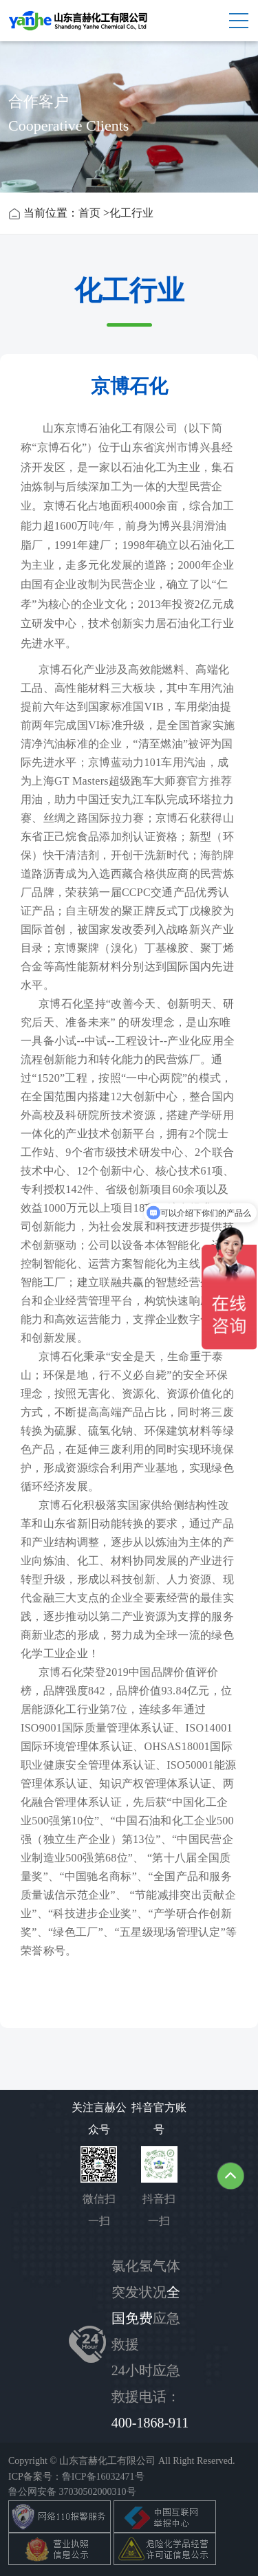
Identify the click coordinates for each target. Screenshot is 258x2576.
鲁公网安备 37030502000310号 (72, 2492)
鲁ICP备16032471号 (103, 2476)
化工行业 (131, 213)
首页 (89, 213)
